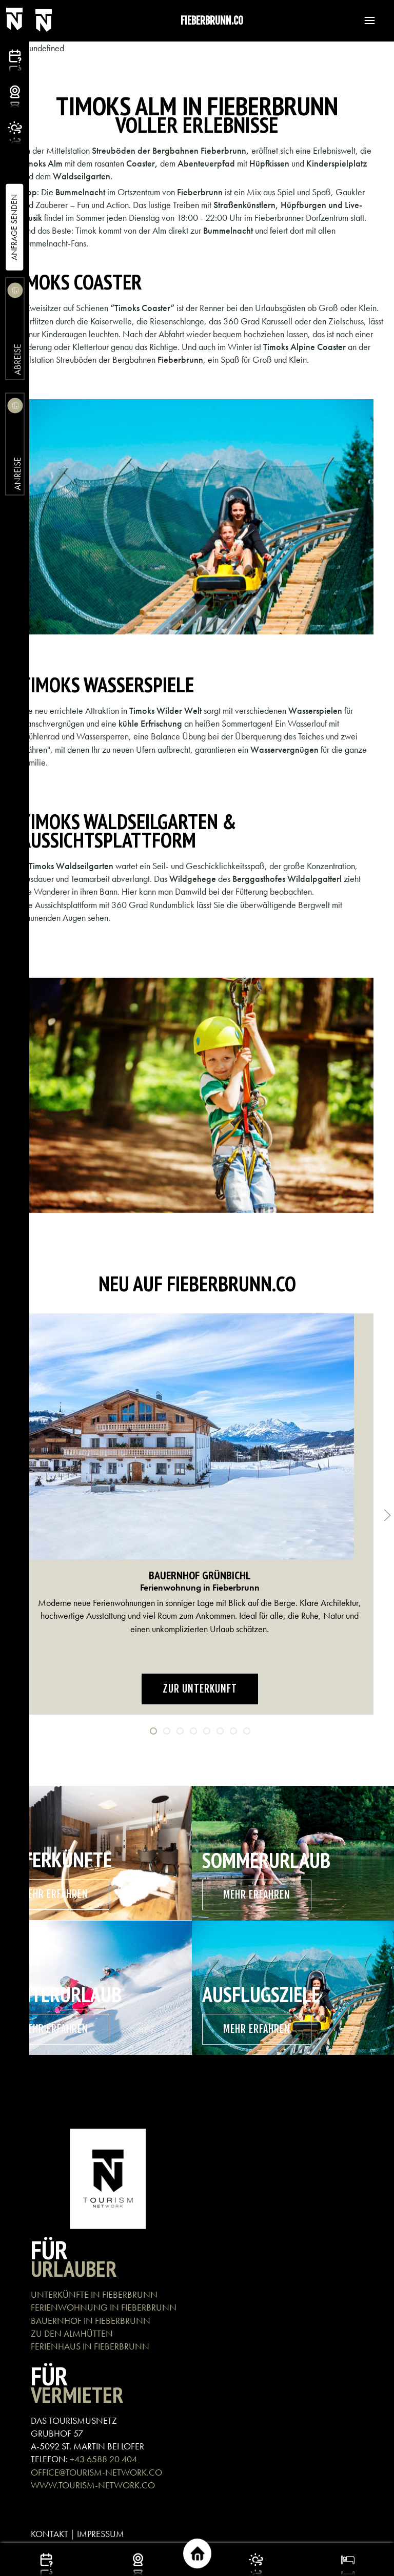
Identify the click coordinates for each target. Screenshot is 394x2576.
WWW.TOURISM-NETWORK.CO (93, 2485)
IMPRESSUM (100, 2534)
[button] (364, 20)
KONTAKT (49, 2534)
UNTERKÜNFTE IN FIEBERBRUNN (94, 2294)
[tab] (153, 1731)
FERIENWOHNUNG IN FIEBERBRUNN (103, 2307)
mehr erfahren (54, 1894)
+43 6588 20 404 (103, 2459)
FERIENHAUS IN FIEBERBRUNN (90, 2346)
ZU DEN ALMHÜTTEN (72, 2333)
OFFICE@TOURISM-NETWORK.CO (96, 2472)
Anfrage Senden (14, 227)
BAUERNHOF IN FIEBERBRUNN (90, 2320)
